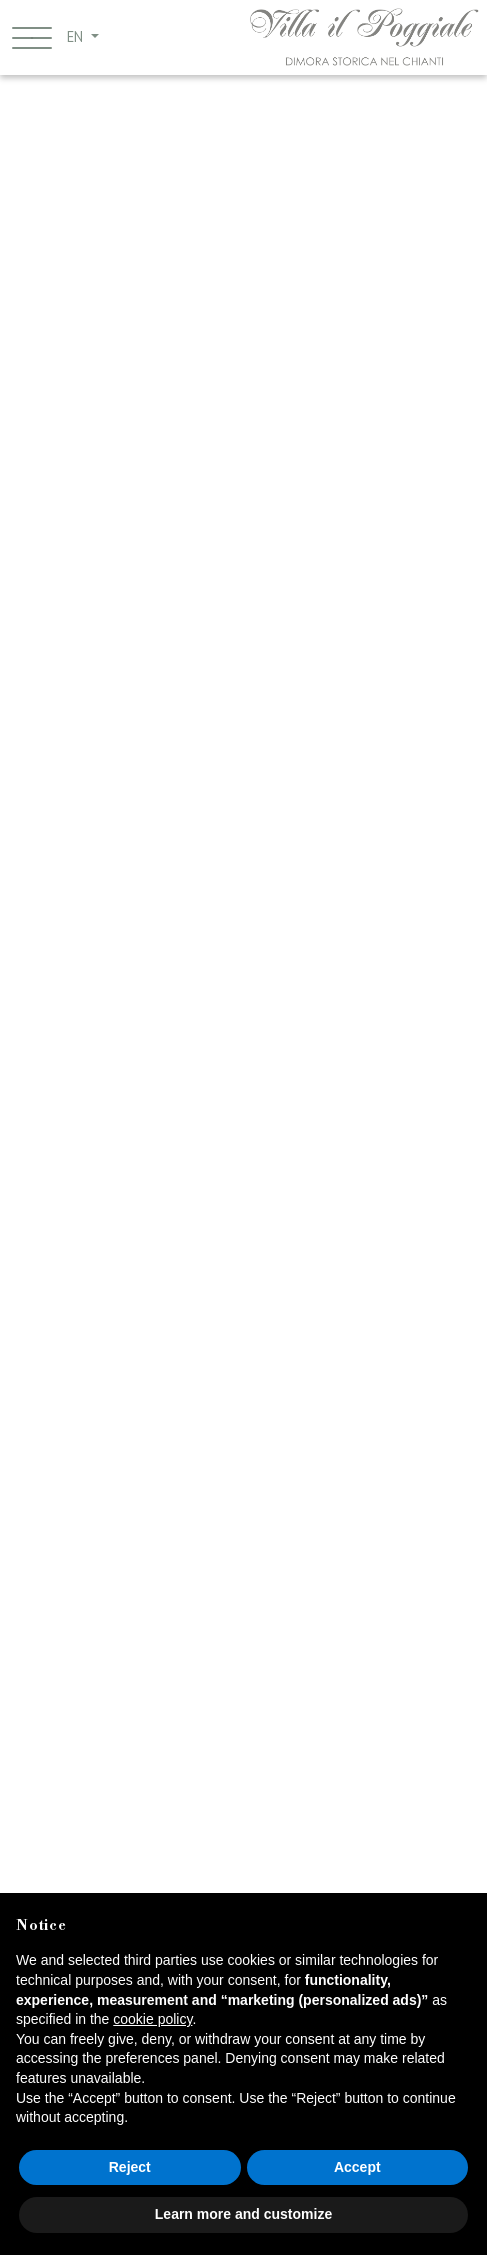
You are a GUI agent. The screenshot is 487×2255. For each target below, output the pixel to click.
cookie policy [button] (152, 2019)
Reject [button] (130, 2167)
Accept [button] (357, 2167)
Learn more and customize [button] (243, 2214)
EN (77, 36)
